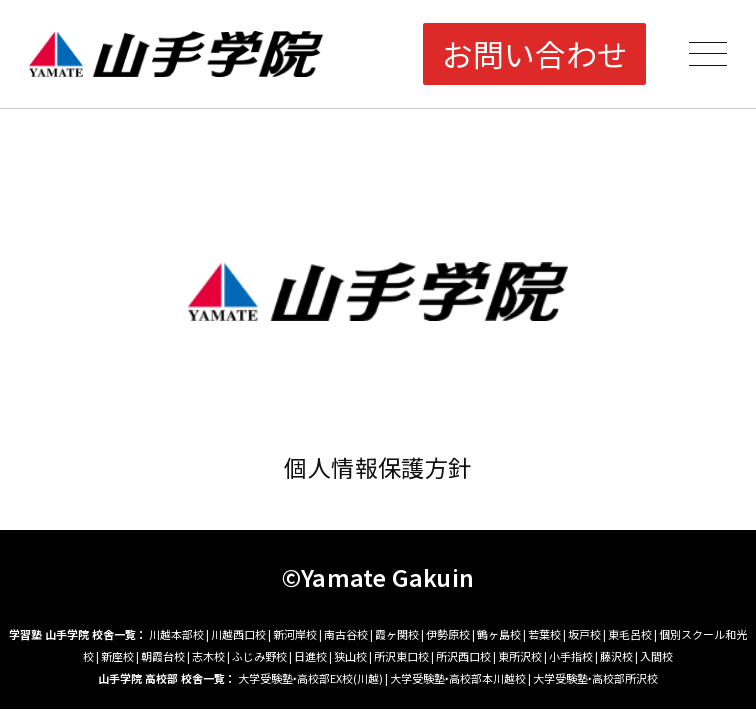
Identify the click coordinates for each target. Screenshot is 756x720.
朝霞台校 (163, 656)
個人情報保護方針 (378, 467)
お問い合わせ (535, 53)
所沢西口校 (463, 656)
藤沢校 (616, 656)
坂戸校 (584, 634)
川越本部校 (176, 634)
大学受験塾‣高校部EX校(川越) (310, 678)
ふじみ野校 (259, 656)
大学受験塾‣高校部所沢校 (595, 678)
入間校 (656, 656)
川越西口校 (238, 634)
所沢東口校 (401, 656)
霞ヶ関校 (397, 634)
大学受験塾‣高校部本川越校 (458, 678)
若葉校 (544, 634)
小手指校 (571, 656)
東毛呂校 (630, 634)
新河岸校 (295, 634)
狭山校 (350, 656)
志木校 (208, 656)
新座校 (117, 656)
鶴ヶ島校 (499, 634)
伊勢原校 (448, 634)
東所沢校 (520, 656)
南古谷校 (346, 634)
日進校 (310, 656)
